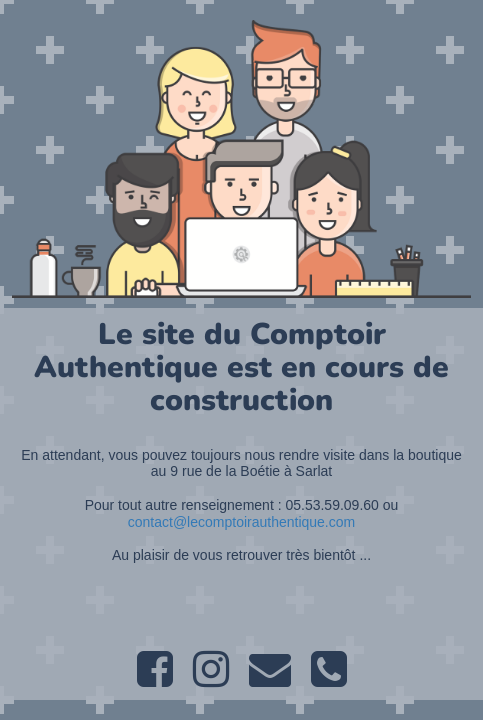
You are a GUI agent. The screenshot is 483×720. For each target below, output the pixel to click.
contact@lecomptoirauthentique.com (241, 522)
